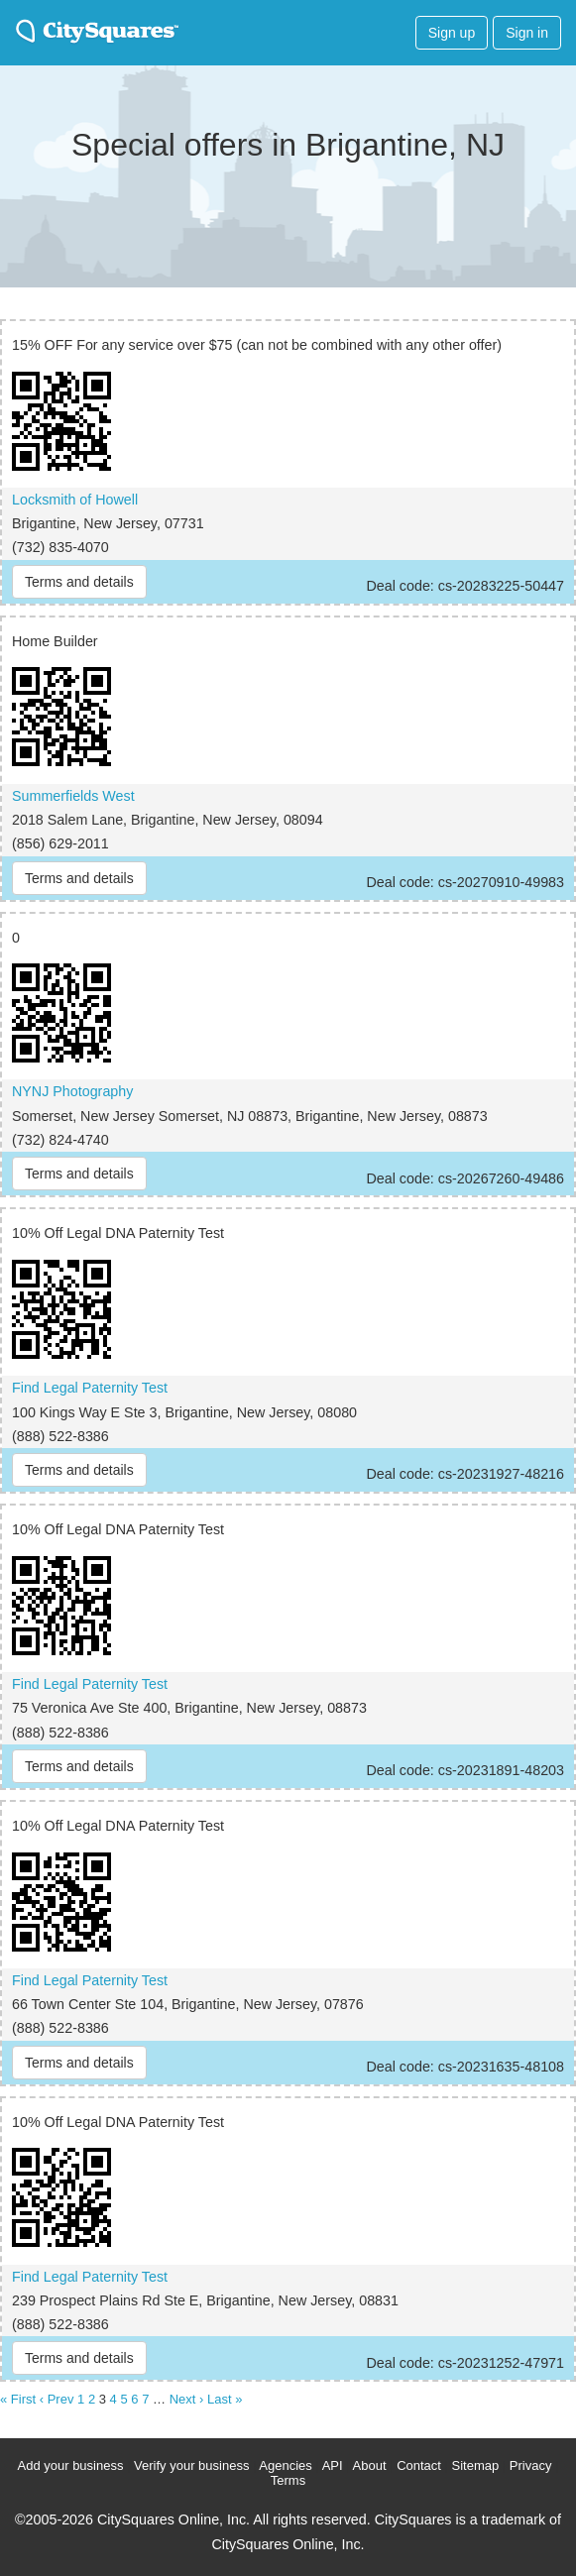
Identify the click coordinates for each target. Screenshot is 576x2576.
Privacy (531, 2465)
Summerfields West (73, 796)
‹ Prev (57, 2399)
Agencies (285, 2465)
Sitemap (476, 2465)
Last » (224, 2399)
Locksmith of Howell (75, 499)
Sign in (527, 33)
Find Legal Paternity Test (90, 1388)
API (332, 2465)
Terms (288, 2480)
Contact (419, 2465)
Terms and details (79, 582)
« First (18, 2399)
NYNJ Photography (72, 1091)
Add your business (71, 2465)
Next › (187, 2399)
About (370, 2465)
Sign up (451, 33)
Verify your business (191, 2465)
